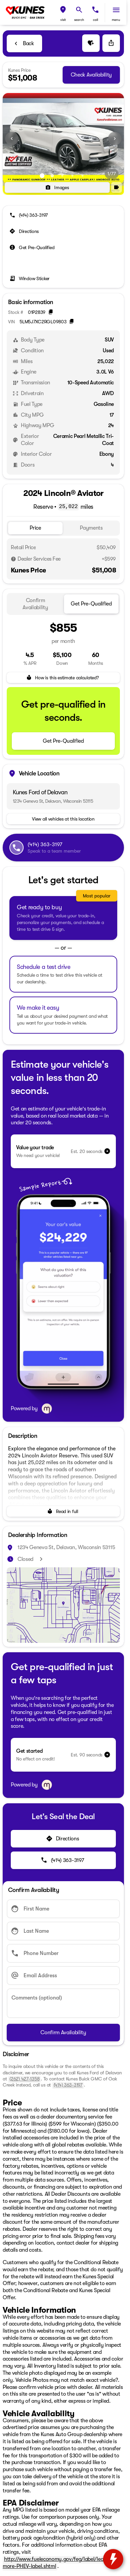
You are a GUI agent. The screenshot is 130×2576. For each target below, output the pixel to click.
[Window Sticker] (30, 278)
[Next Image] (115, 138)
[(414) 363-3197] (29, 215)
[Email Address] (63, 1975)
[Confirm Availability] (63, 2032)
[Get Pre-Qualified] (32, 247)
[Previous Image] (12, 138)
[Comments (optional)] (63, 2003)
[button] (63, 12)
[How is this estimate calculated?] (63, 677)
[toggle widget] (113, 2559)
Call (95, 20)
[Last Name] (63, 1931)
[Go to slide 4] (72, 176)
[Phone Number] (63, 1953)
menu (116, 20)
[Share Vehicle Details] (111, 43)
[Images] (57, 187)
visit (63, 20)
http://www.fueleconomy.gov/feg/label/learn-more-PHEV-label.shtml (56, 2562)
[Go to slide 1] (42, 176)
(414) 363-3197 (68, 2085)
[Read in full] (63, 1511)
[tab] (35, 528)
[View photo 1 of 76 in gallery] (63, 138)
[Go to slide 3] (62, 176)
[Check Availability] (91, 75)
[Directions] (24, 231)
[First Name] (63, 1908)
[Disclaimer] (13, 559)
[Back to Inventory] (24, 43)
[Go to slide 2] (52, 176)
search (79, 20)
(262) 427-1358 (24, 2078)
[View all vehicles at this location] (63, 818)
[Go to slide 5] (82, 176)
